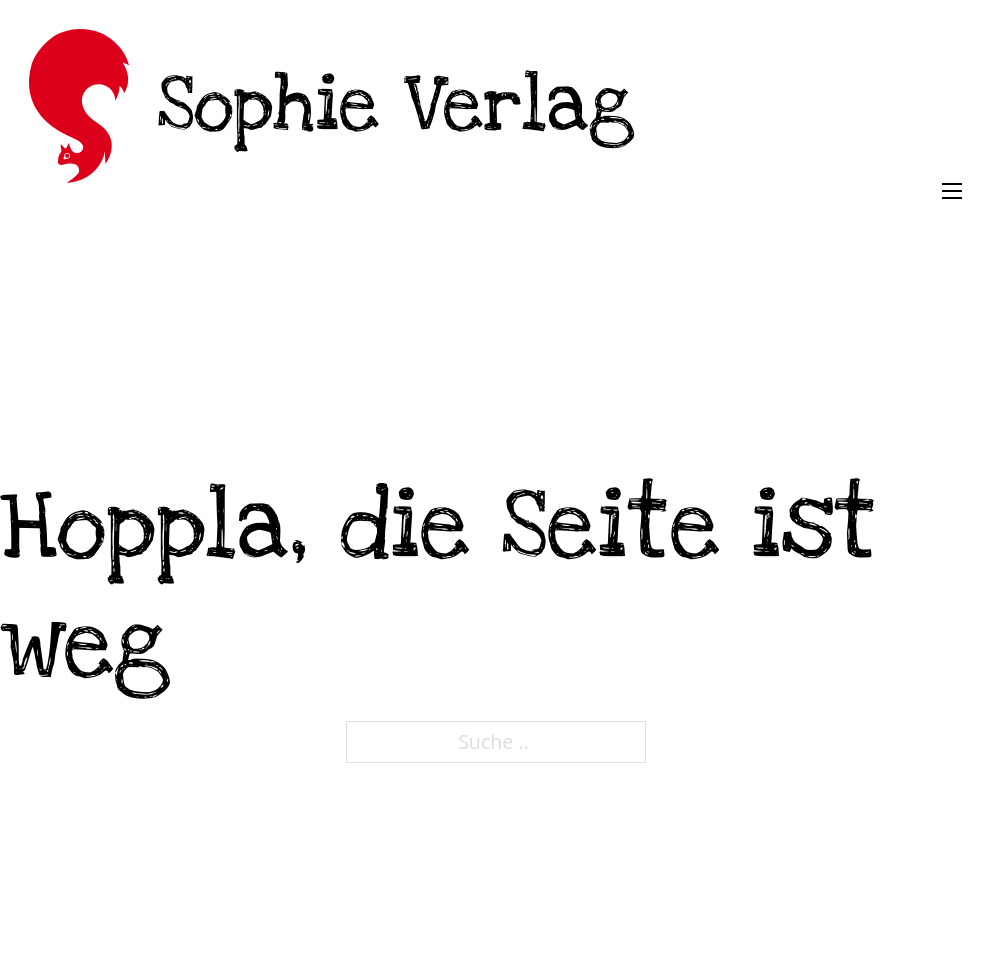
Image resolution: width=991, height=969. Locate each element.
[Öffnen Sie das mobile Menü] (952, 191)
